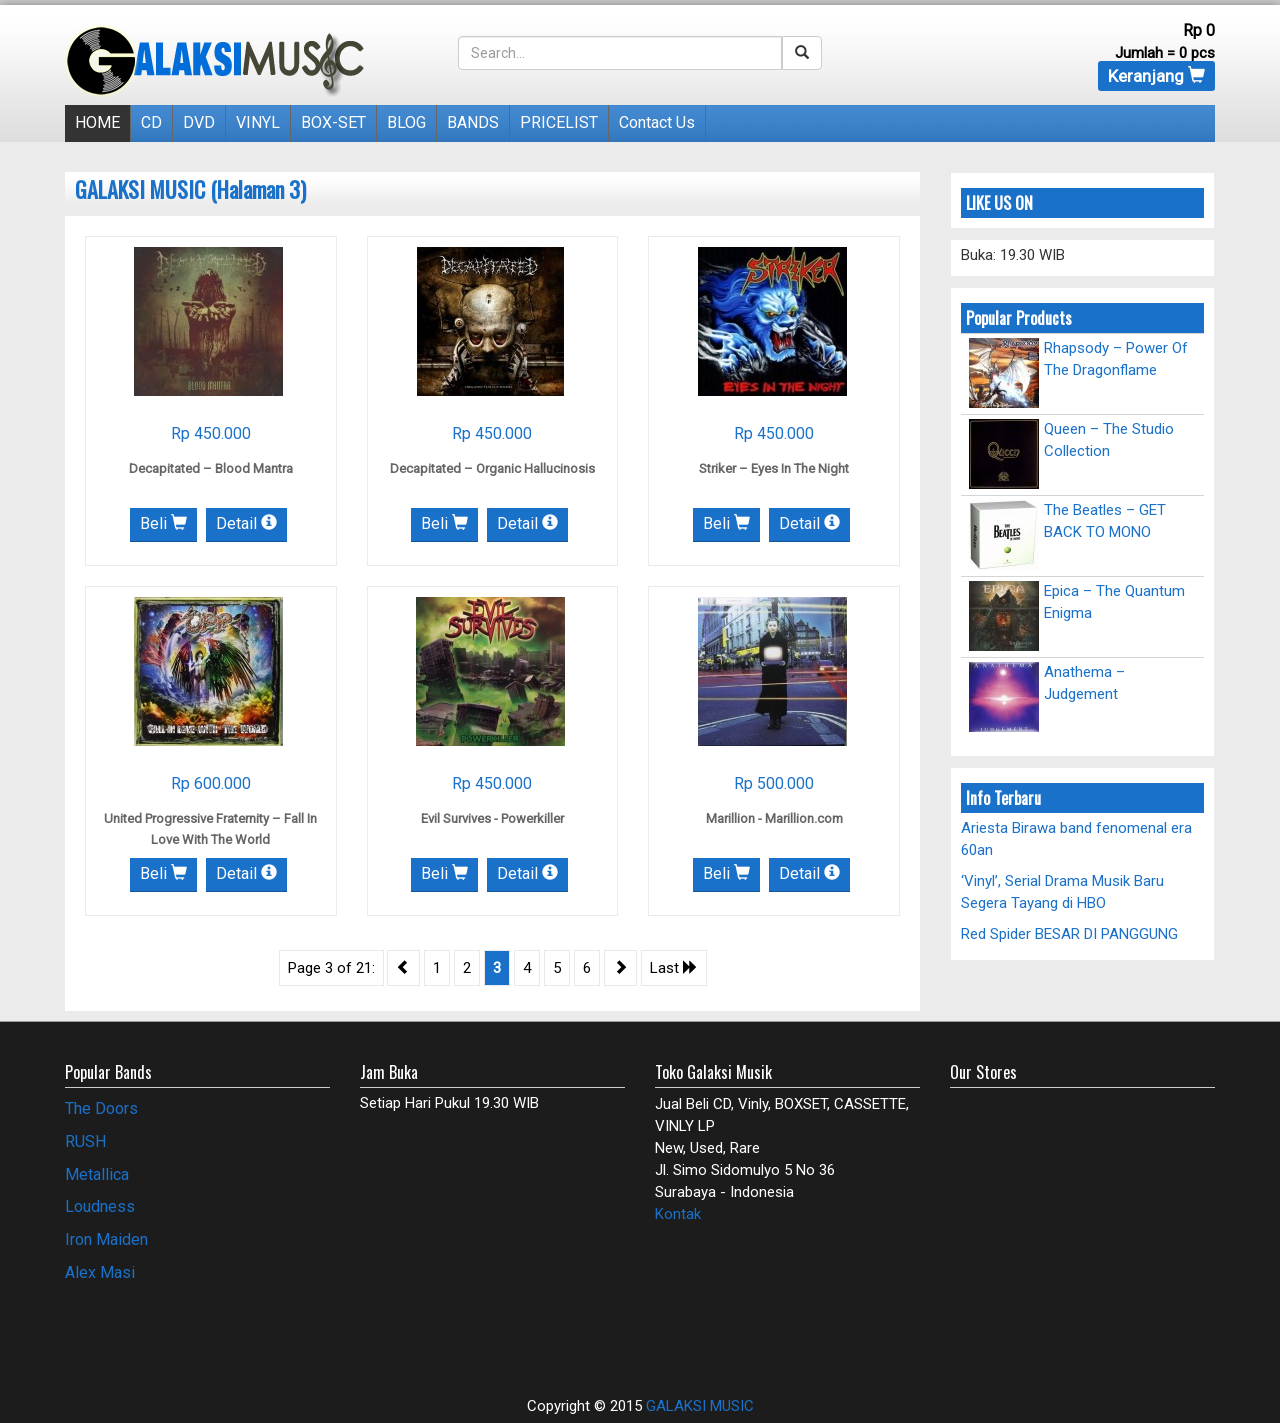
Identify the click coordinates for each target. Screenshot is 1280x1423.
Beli (163, 523)
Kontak (678, 1214)
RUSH (85, 1141)
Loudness (100, 1206)
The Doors (101, 1108)
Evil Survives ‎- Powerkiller (492, 818)
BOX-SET (333, 122)
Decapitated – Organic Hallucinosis (492, 468)
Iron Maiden (106, 1239)
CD (151, 122)
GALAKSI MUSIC (700, 1406)
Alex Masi (100, 1272)
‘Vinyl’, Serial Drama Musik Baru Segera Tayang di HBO (1062, 891)
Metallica (97, 1174)
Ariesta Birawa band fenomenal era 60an (1076, 838)
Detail (246, 523)
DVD (199, 122)
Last (674, 968)
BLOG (406, 122)
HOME (97, 122)
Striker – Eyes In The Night (774, 468)
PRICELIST (559, 122)
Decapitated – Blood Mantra (211, 468)
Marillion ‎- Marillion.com (774, 818)
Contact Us (657, 122)
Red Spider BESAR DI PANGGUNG (1069, 934)
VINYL (258, 122)
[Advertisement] (182, 1330)
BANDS (473, 122)
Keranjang (1156, 76)
